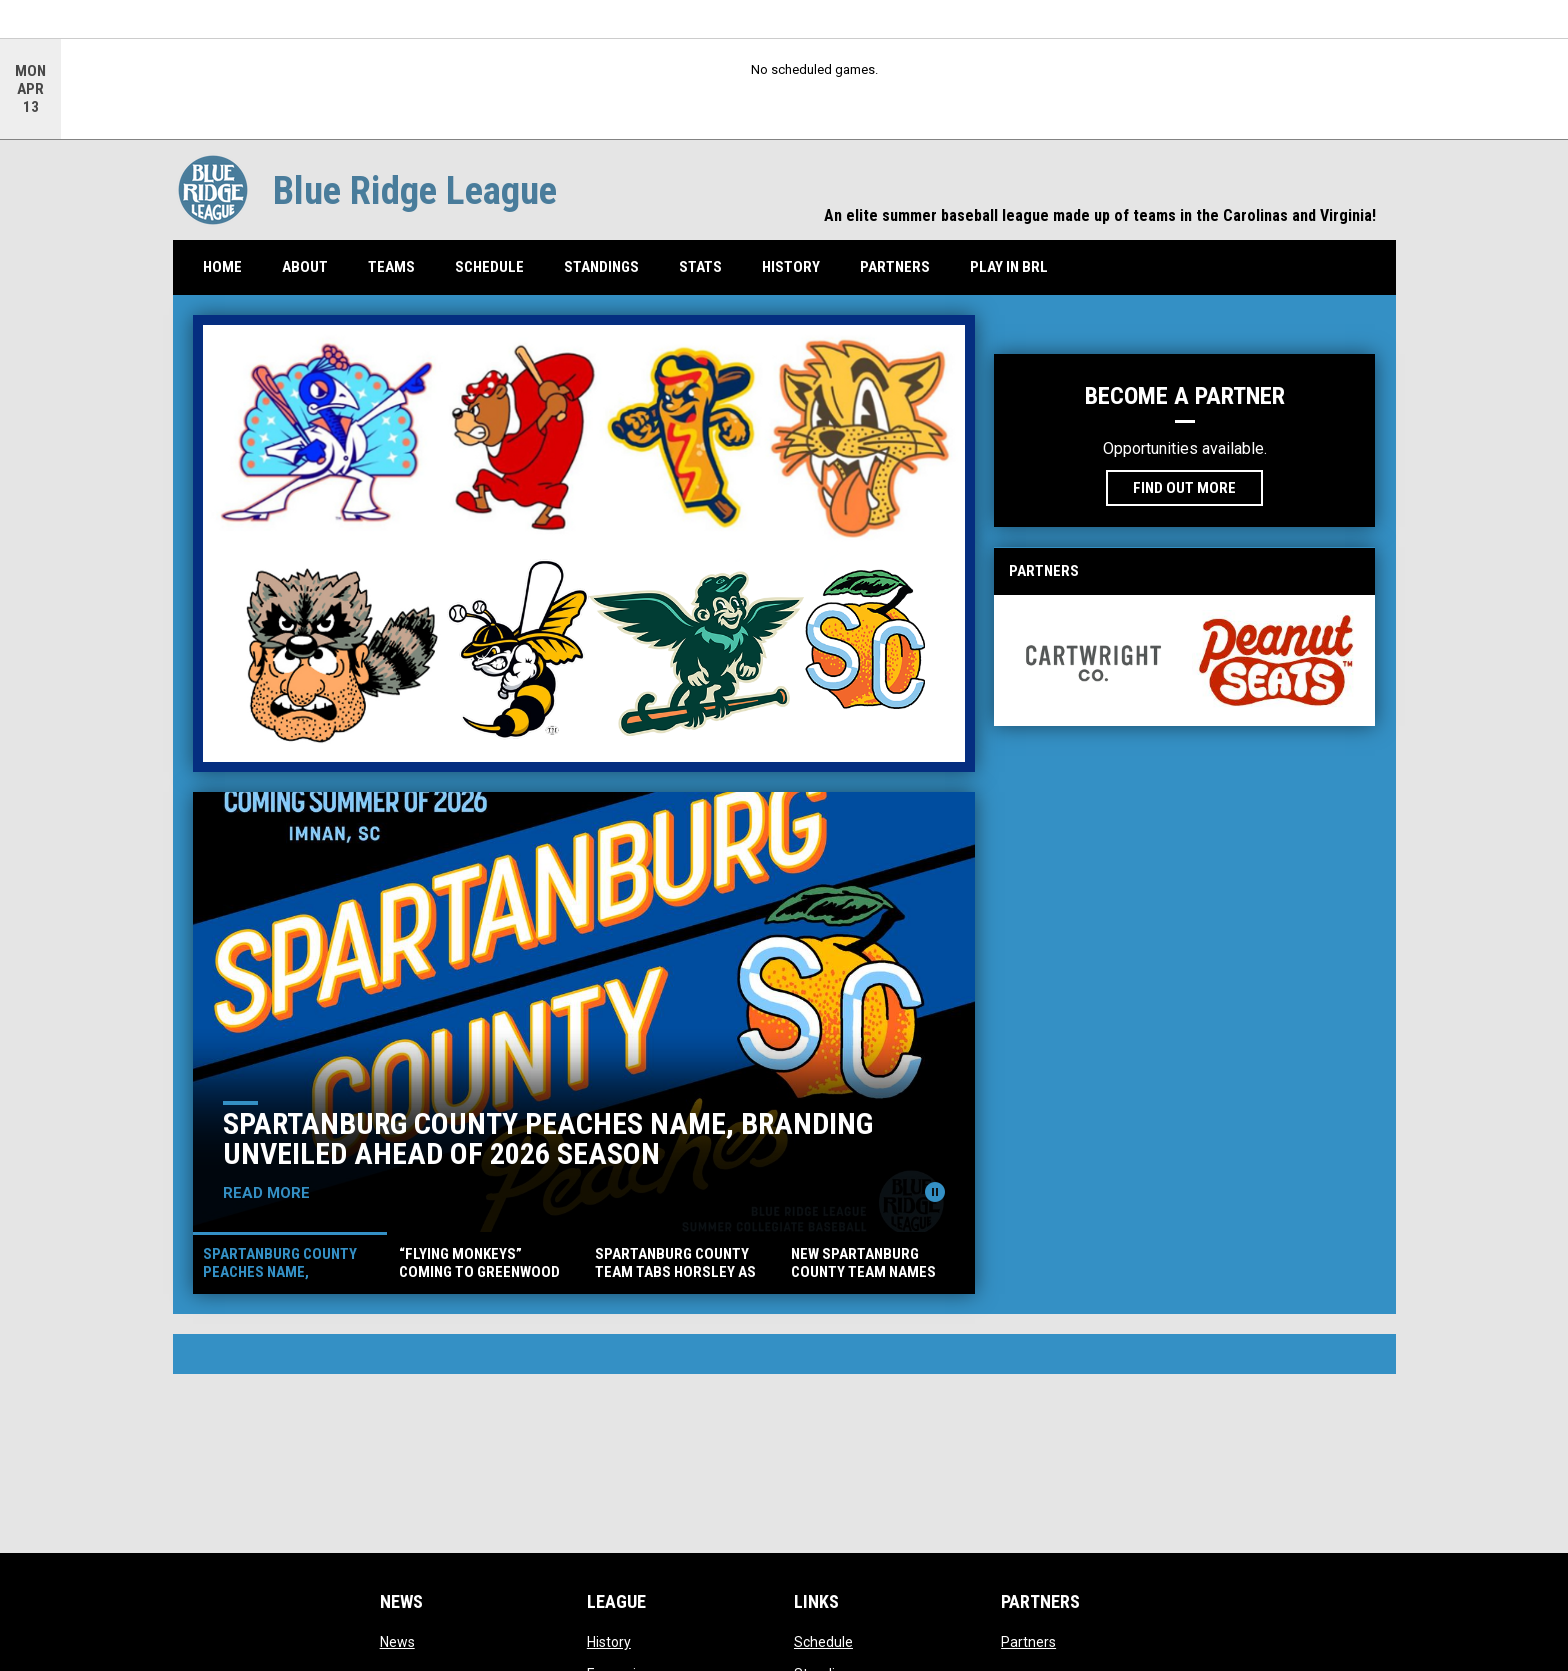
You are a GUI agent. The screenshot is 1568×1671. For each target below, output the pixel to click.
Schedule (823, 1642)
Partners (1028, 1642)
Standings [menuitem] (609, 266)
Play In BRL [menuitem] (1009, 267)
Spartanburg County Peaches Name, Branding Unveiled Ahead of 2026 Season (548, 1138)
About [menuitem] (305, 267)
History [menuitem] (791, 267)
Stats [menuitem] (708, 266)
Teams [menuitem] (391, 267)
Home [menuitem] (222, 267)
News (397, 1642)
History (609, 1642)
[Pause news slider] (935, 1192)
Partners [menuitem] (895, 267)
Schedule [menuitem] (489, 267)
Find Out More (1184, 488)
